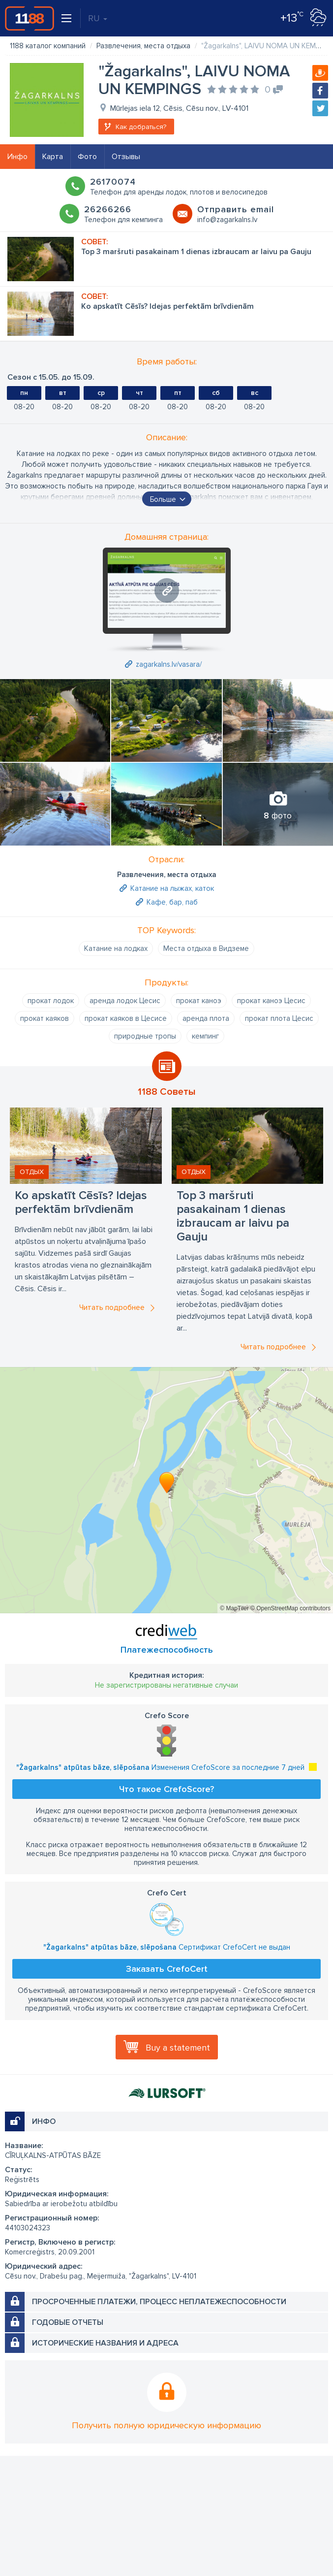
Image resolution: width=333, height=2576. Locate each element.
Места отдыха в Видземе (206, 948)
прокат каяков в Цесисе (126, 1018)
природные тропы (145, 1036)
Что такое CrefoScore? (166, 1789)
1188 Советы (167, 1092)
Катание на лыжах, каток (172, 888)
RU (97, 18)
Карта (52, 157)
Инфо (17, 157)
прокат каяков (44, 1018)
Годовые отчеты (67, 2322)
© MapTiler (234, 1608)
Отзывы (126, 157)
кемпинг (205, 1036)
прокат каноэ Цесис (271, 1000)
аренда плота (205, 1018)
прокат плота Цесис (279, 1018)
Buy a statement (178, 2047)
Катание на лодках (116, 948)
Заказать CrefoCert (167, 1968)
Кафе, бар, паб (172, 902)
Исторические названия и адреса (105, 2343)
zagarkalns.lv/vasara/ (169, 664)
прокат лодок (51, 1000)
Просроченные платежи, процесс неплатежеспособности (159, 2302)
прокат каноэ (198, 1000)
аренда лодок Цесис (125, 1000)
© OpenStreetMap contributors (290, 1608)
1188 (29, 18)
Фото (87, 157)
